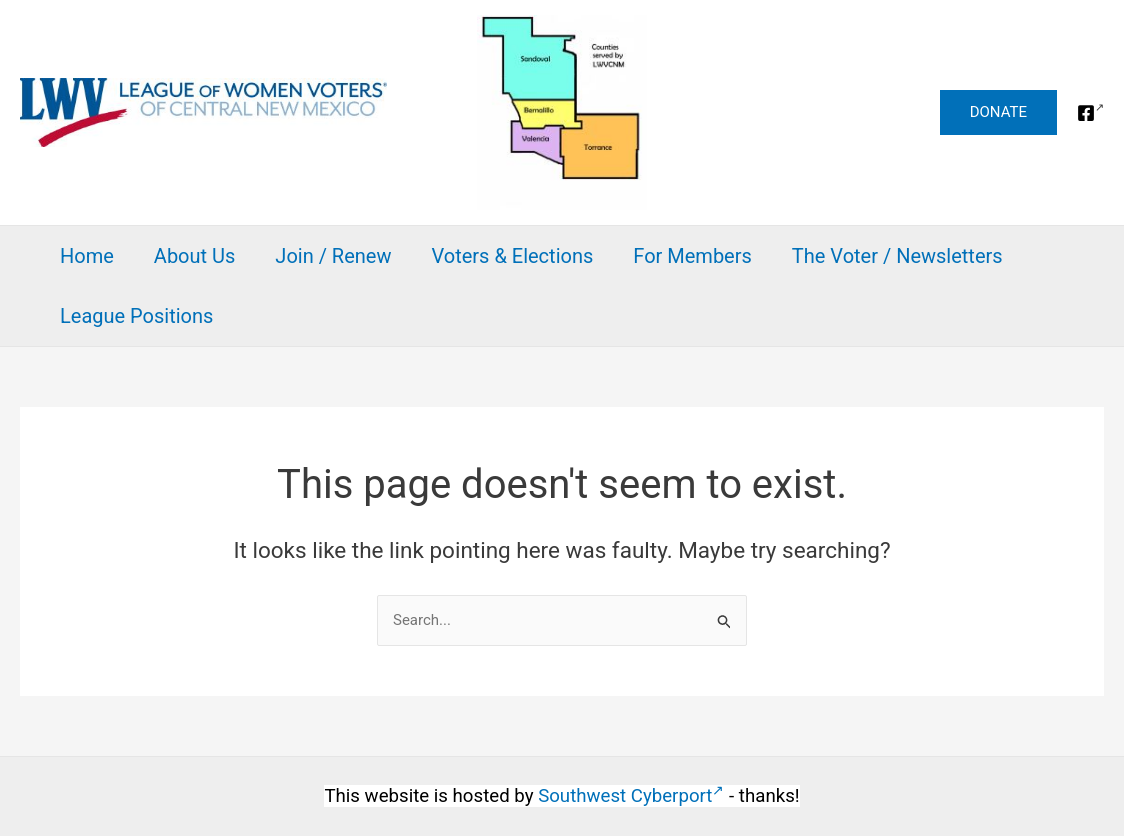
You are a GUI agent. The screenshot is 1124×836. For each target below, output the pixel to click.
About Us (195, 256)
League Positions (136, 316)
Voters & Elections (512, 256)
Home (87, 256)
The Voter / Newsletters (897, 256)
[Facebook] (1090, 113)
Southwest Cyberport (631, 796)
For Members (692, 256)
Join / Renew (333, 256)
